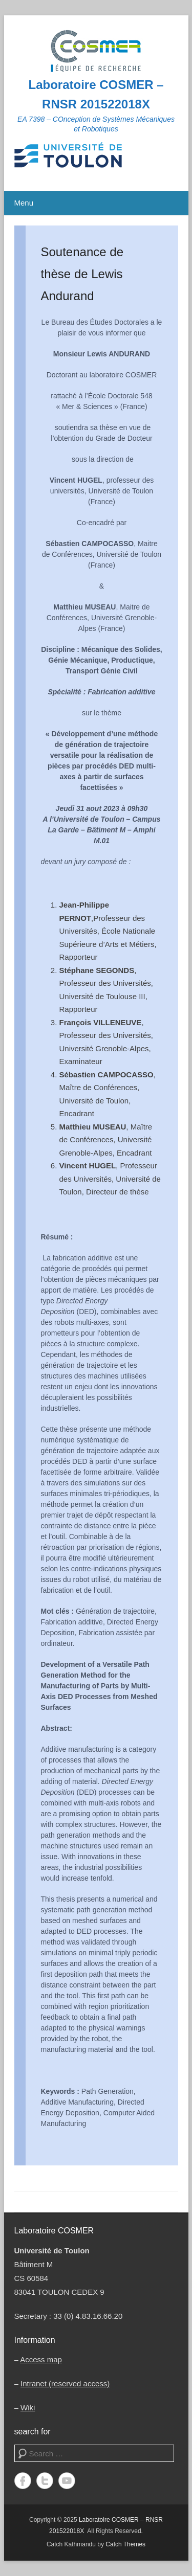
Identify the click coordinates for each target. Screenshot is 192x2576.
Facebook (22, 2480)
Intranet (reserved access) (65, 2383)
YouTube (66, 2480)
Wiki (27, 2407)
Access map (41, 2359)
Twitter (44, 2480)
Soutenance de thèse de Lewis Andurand (82, 274)
